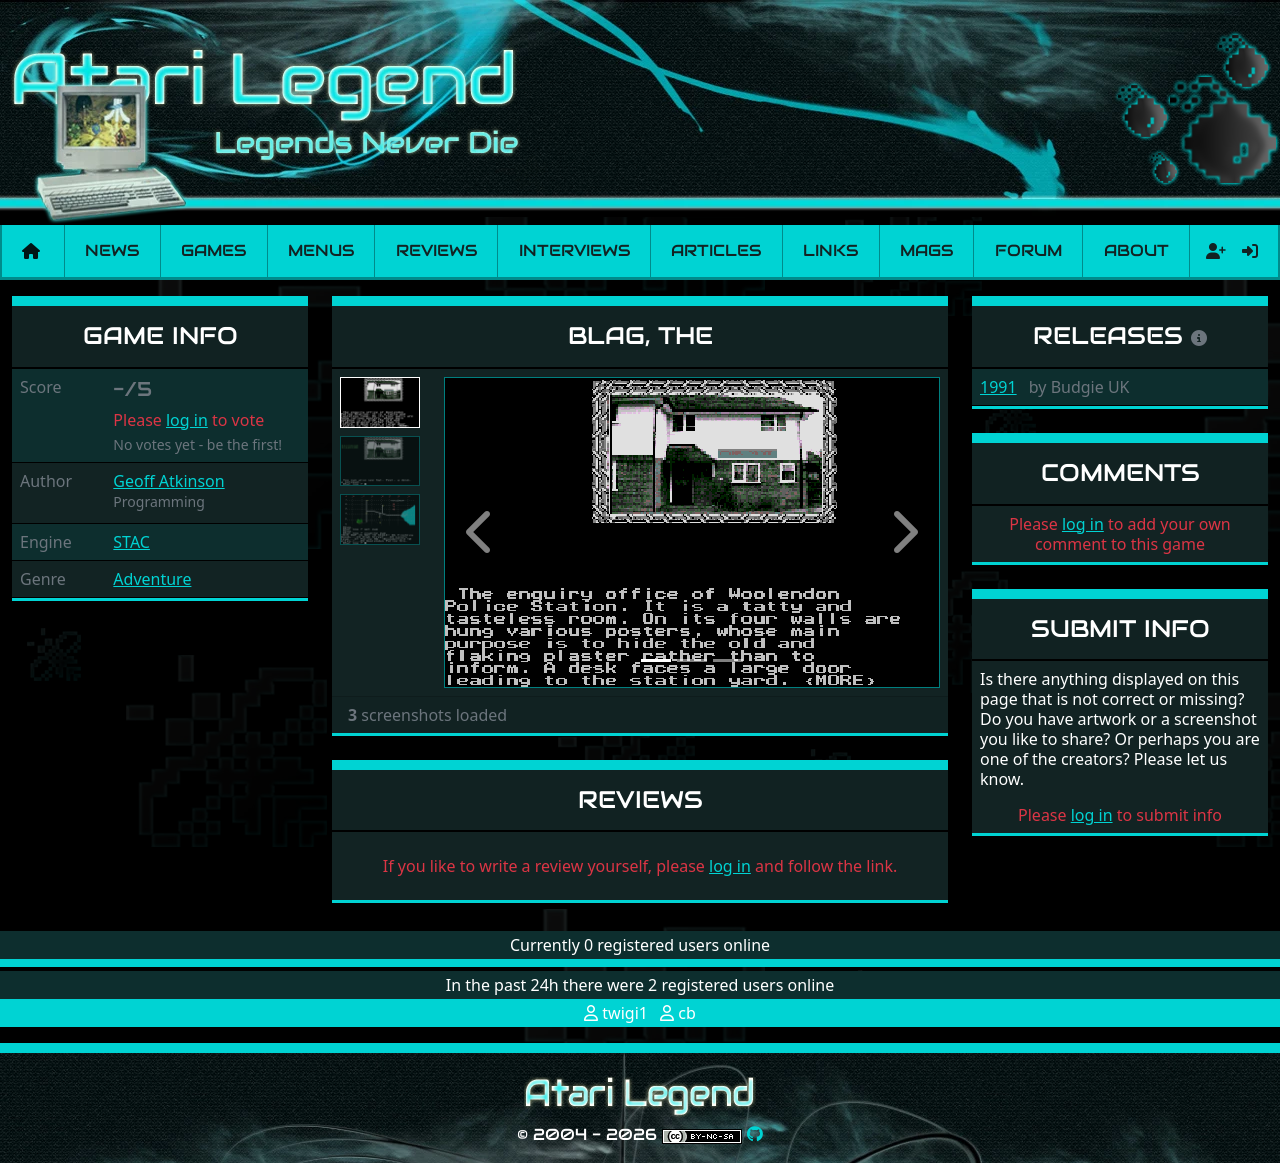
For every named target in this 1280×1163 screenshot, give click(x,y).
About (1136, 250)
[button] (481, 532)
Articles (716, 250)
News (112, 250)
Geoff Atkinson (168, 481)
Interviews (574, 250)
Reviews (436, 250)
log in (187, 420)
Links (830, 250)
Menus (321, 250)
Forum (1028, 250)
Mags (926, 250)
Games (213, 250)
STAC (131, 542)
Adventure (152, 579)
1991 (998, 387)
